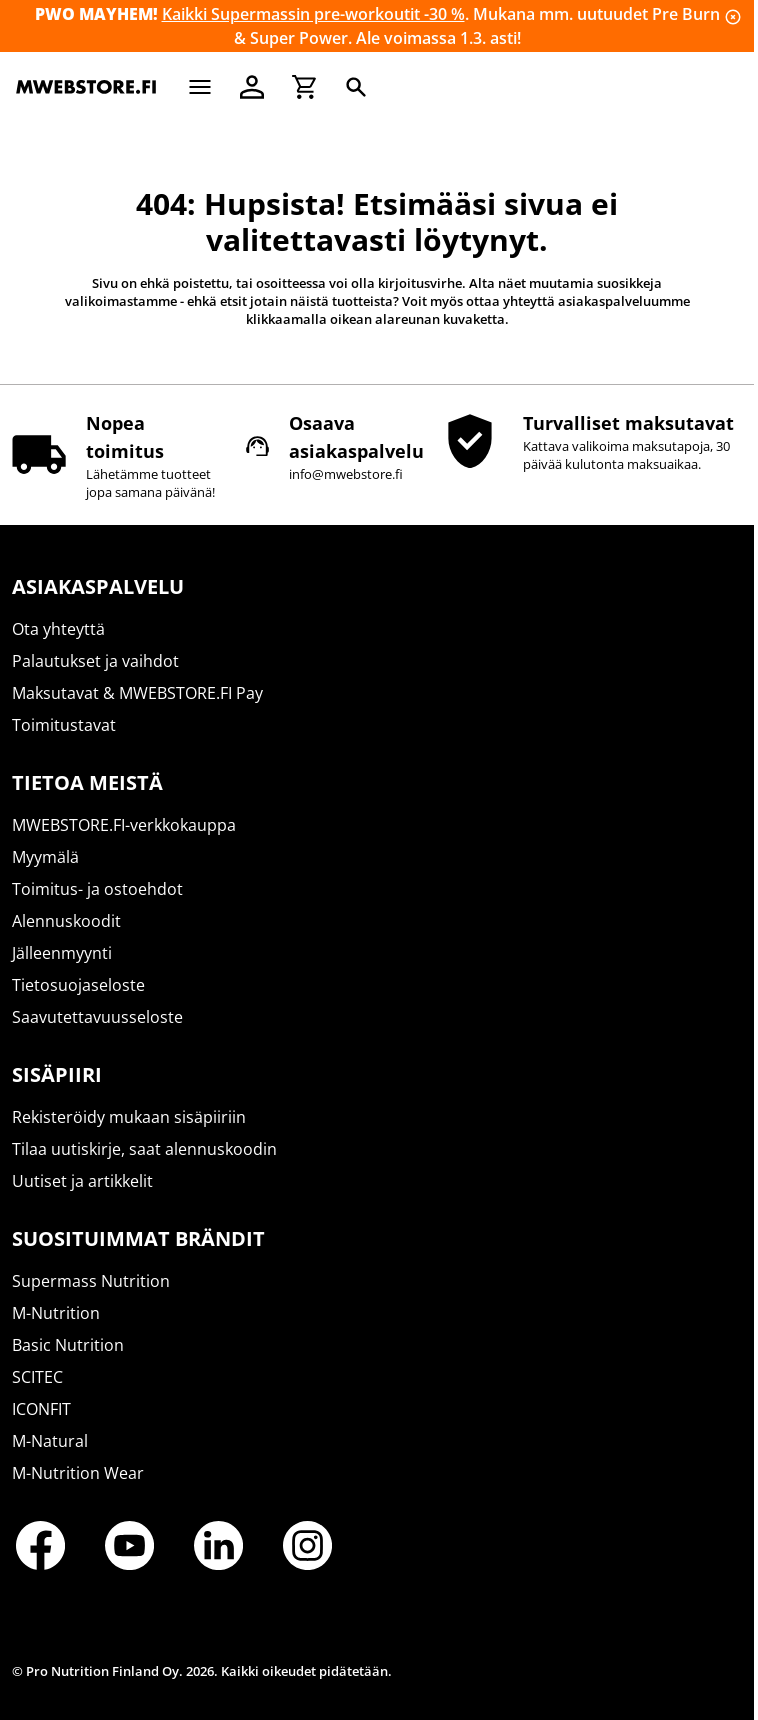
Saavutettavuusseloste (97, 1017)
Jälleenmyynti (62, 953)
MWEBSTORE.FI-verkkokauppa (124, 825)
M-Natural (50, 1441)
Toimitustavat (64, 725)
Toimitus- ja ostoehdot (97, 889)
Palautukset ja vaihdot (95, 661)
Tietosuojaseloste (78, 985)
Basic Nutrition (68, 1345)
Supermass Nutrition (91, 1281)
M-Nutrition (56, 1313)
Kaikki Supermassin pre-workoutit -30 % (313, 14)
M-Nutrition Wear (78, 1473)
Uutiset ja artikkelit (82, 1181)
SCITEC (37, 1377)
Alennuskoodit (66, 921)
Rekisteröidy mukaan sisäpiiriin (129, 1117)
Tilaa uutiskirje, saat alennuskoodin (144, 1149)
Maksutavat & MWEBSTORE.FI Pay (137, 693)
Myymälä (45, 857)
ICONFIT (41, 1409)
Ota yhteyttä (58, 629)
